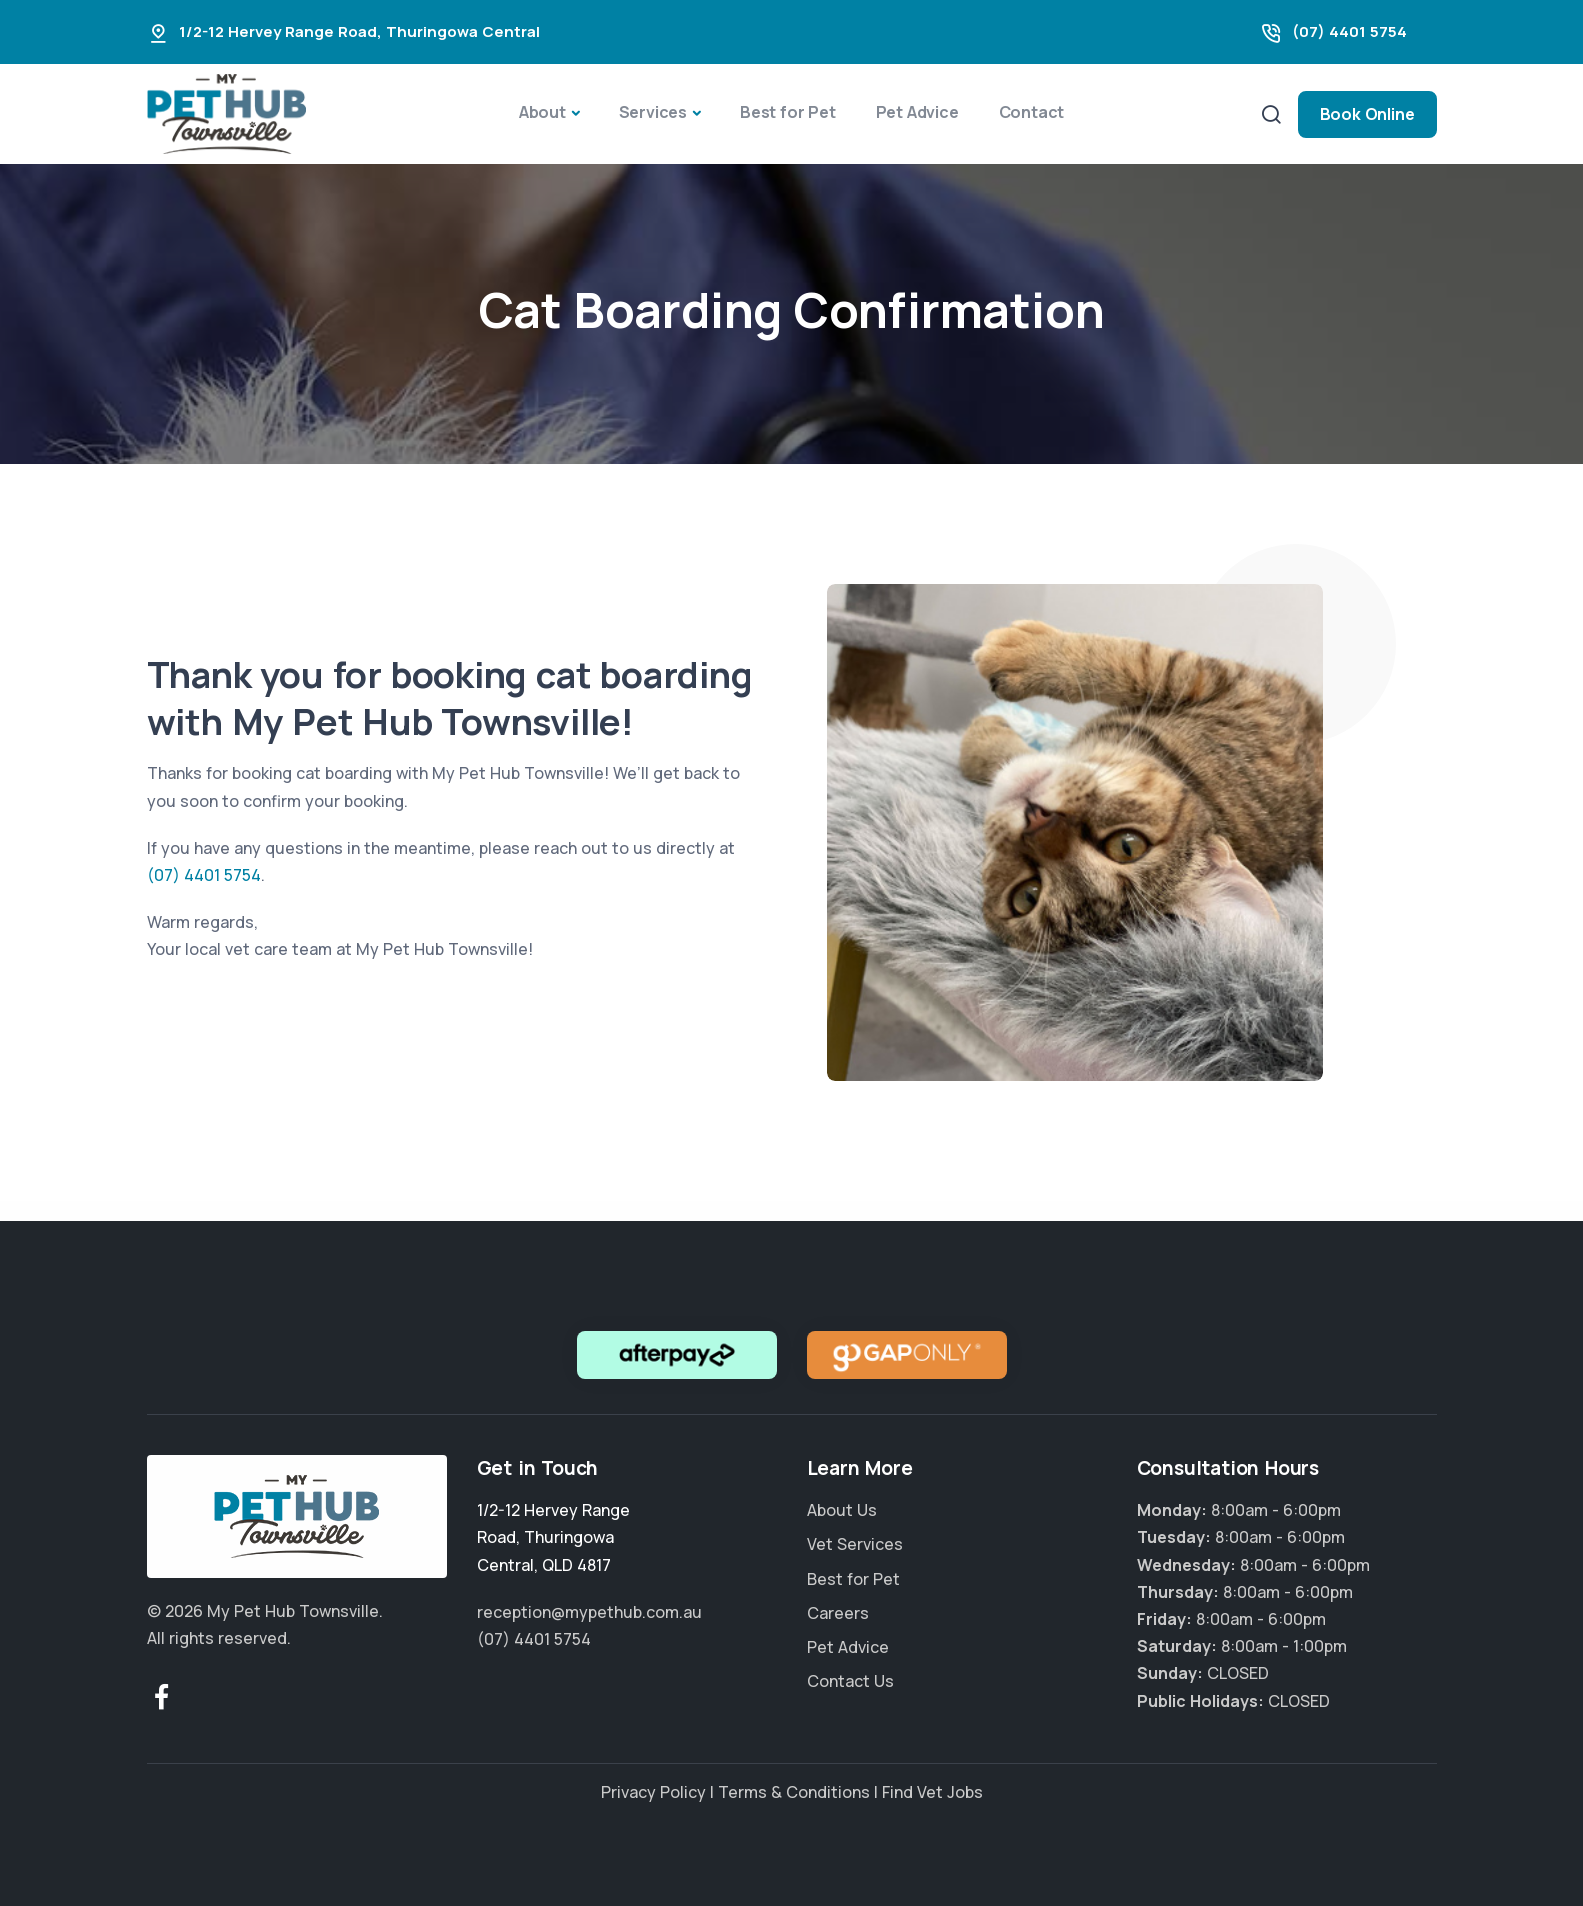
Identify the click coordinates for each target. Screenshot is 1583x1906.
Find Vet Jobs (932, 1792)
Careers (838, 1613)
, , (553, 1537)
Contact (1032, 112)
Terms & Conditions (794, 1792)
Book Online (1367, 114)
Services (653, 112)
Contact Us (850, 1681)
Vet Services (855, 1544)
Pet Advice (917, 112)
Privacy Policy (653, 1792)
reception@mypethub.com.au (589, 1612)
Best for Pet (788, 112)
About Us (842, 1510)
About (542, 112)
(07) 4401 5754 (1349, 31)
